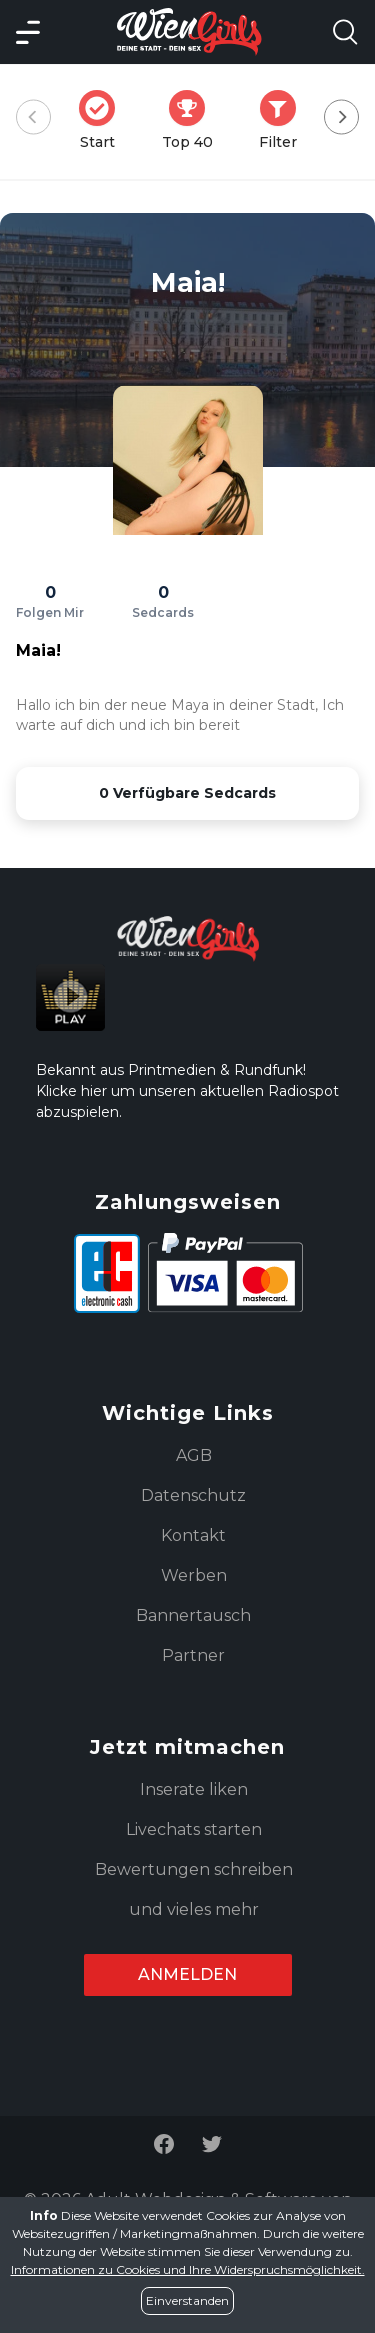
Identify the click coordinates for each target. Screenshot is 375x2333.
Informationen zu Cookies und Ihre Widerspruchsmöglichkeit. (188, 2269)
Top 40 (193, 120)
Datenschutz (193, 1495)
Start (103, 120)
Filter (284, 120)
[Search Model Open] (345, 32)
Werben (194, 1575)
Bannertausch (193, 1615)
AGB (194, 1455)
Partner (193, 1655)
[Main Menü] (28, 32)
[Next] (341, 117)
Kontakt (193, 1535)
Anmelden (187, 1974)
